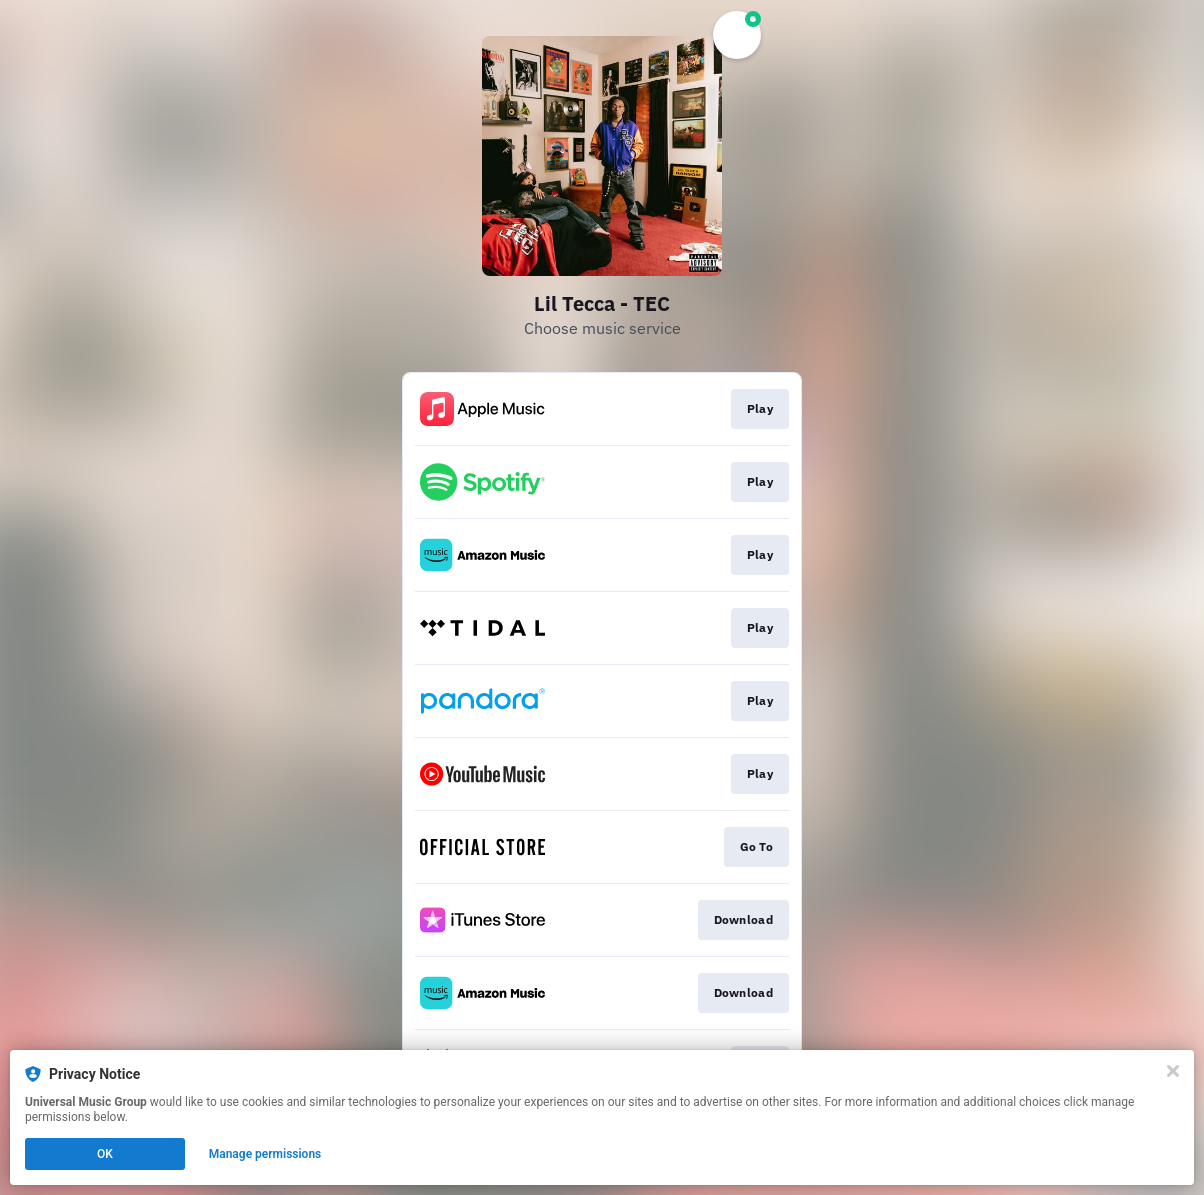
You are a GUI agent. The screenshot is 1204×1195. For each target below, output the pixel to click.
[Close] (1173, 1071)
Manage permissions (265, 1154)
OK (105, 1154)
